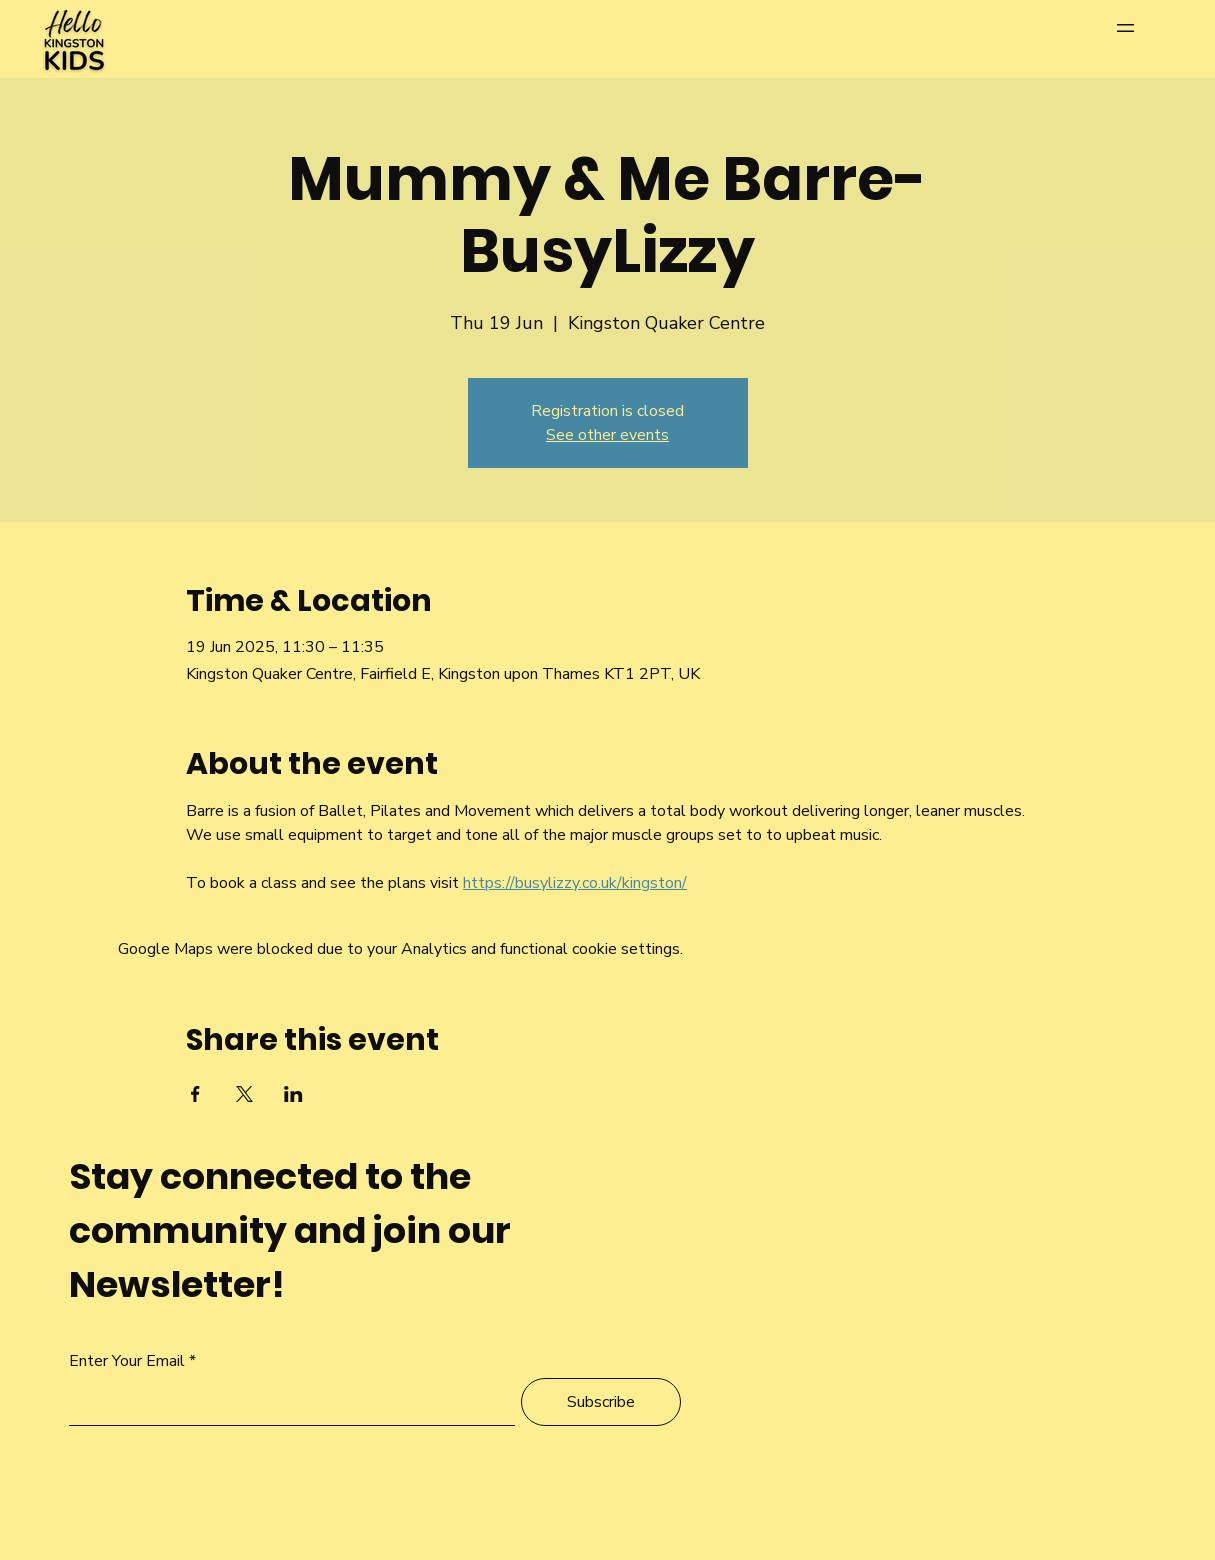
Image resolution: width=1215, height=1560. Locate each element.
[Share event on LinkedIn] (293, 1094)
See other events (607, 435)
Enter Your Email (127, 1361)
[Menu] (1145, 27)
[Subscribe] (601, 1402)
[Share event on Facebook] (195, 1094)
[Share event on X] (244, 1094)
